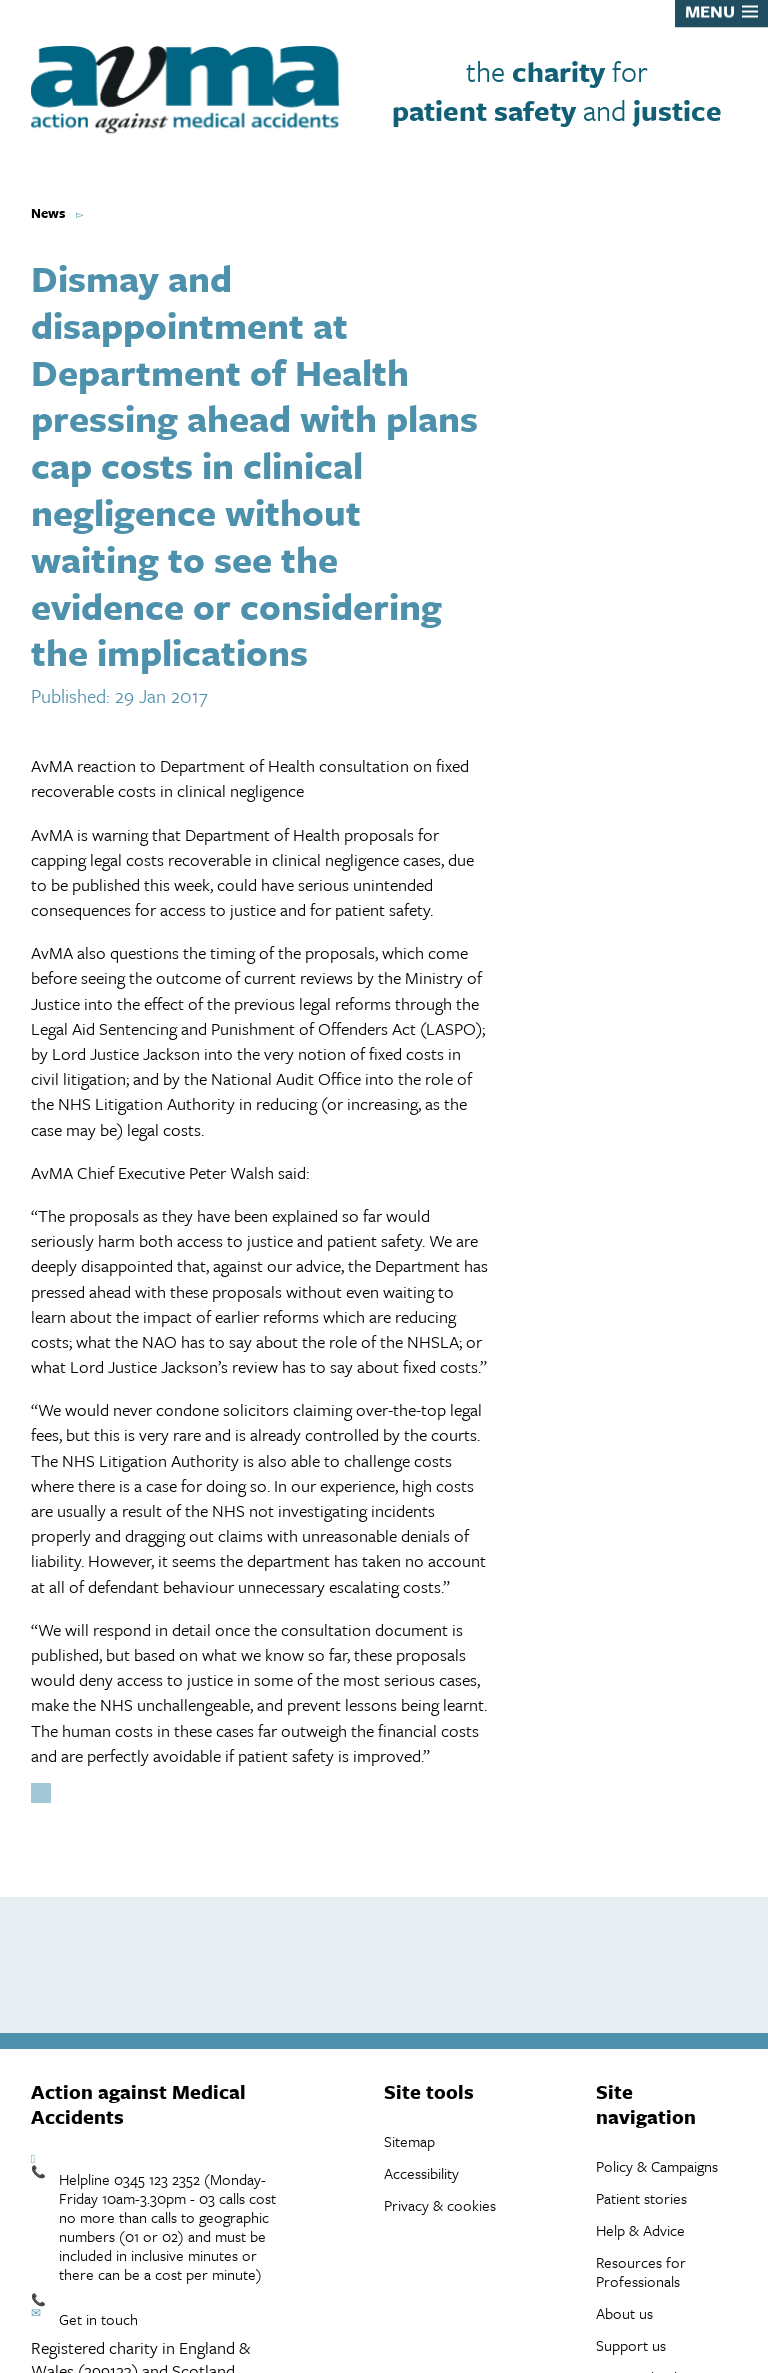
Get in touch (98, 2319)
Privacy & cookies (440, 2205)
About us (624, 2313)
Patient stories (641, 2198)
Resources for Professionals (641, 2271)
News (48, 213)
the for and (557, 90)
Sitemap (409, 2141)
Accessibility (421, 2173)
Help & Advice (640, 2230)
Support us (631, 2345)
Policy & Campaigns (657, 2166)
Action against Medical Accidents (138, 2104)
